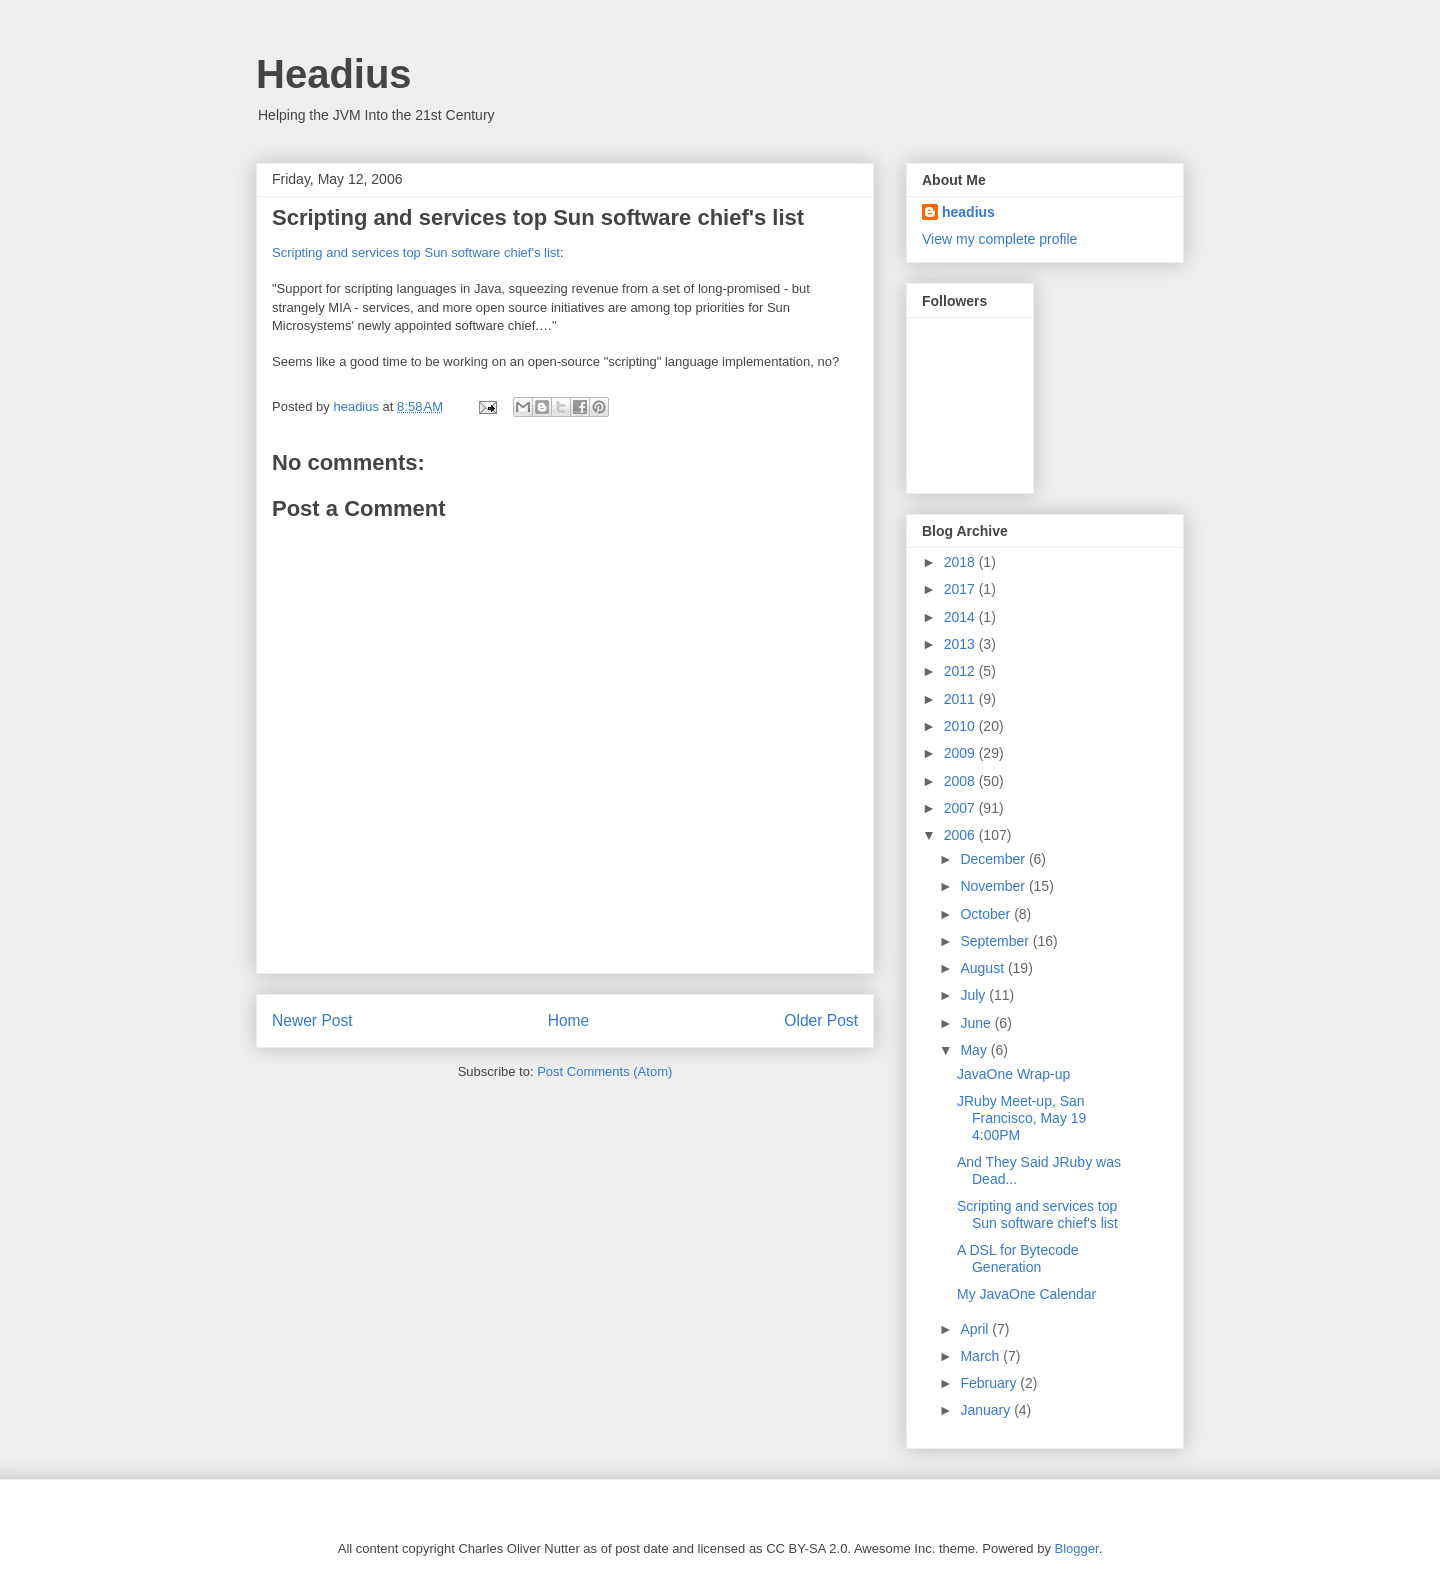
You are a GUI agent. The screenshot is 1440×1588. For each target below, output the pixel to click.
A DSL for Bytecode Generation (1018, 1258)
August (983, 968)
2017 (961, 589)
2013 (961, 644)
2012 (961, 671)
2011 (961, 699)
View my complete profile (999, 239)
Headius (334, 74)
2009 (961, 753)
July (974, 995)
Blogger (1077, 1548)
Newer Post (312, 1020)
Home (569, 1020)
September (996, 941)
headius (968, 212)
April (976, 1329)
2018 (961, 562)
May (975, 1050)
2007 (961, 808)
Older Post (821, 1020)
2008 (961, 781)
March (981, 1356)
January (987, 1410)
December (994, 859)
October (987, 914)
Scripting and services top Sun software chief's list (416, 252)
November (994, 886)
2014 (961, 617)
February (990, 1383)
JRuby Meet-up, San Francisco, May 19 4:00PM (1021, 1118)
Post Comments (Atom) (604, 1071)
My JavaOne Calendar (1026, 1294)
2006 (961, 835)
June (977, 1023)
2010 (961, 726)
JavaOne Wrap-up (1013, 1074)
